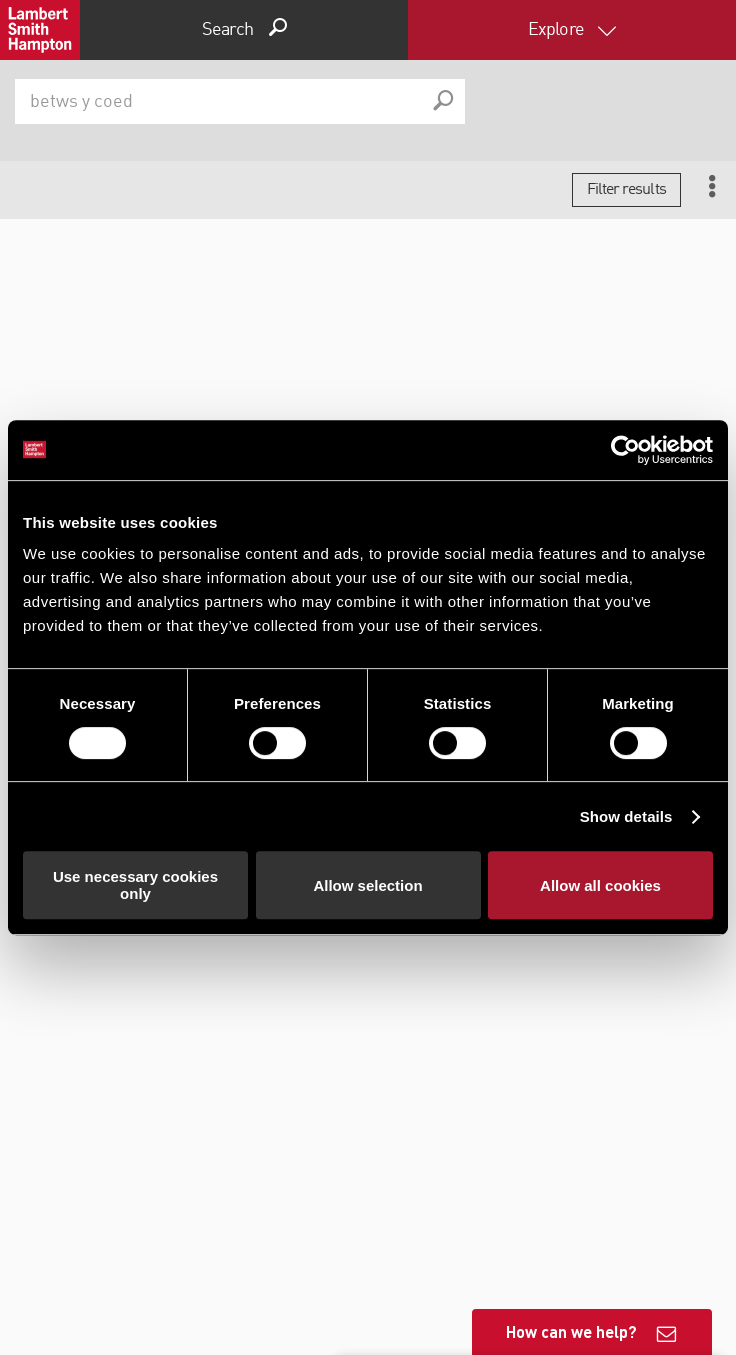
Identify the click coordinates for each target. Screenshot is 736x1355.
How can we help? (571, 1331)
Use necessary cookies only (135, 885)
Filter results (626, 190)
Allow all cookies (600, 885)
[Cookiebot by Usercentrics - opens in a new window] (625, 450)
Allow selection (367, 885)
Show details (626, 816)
